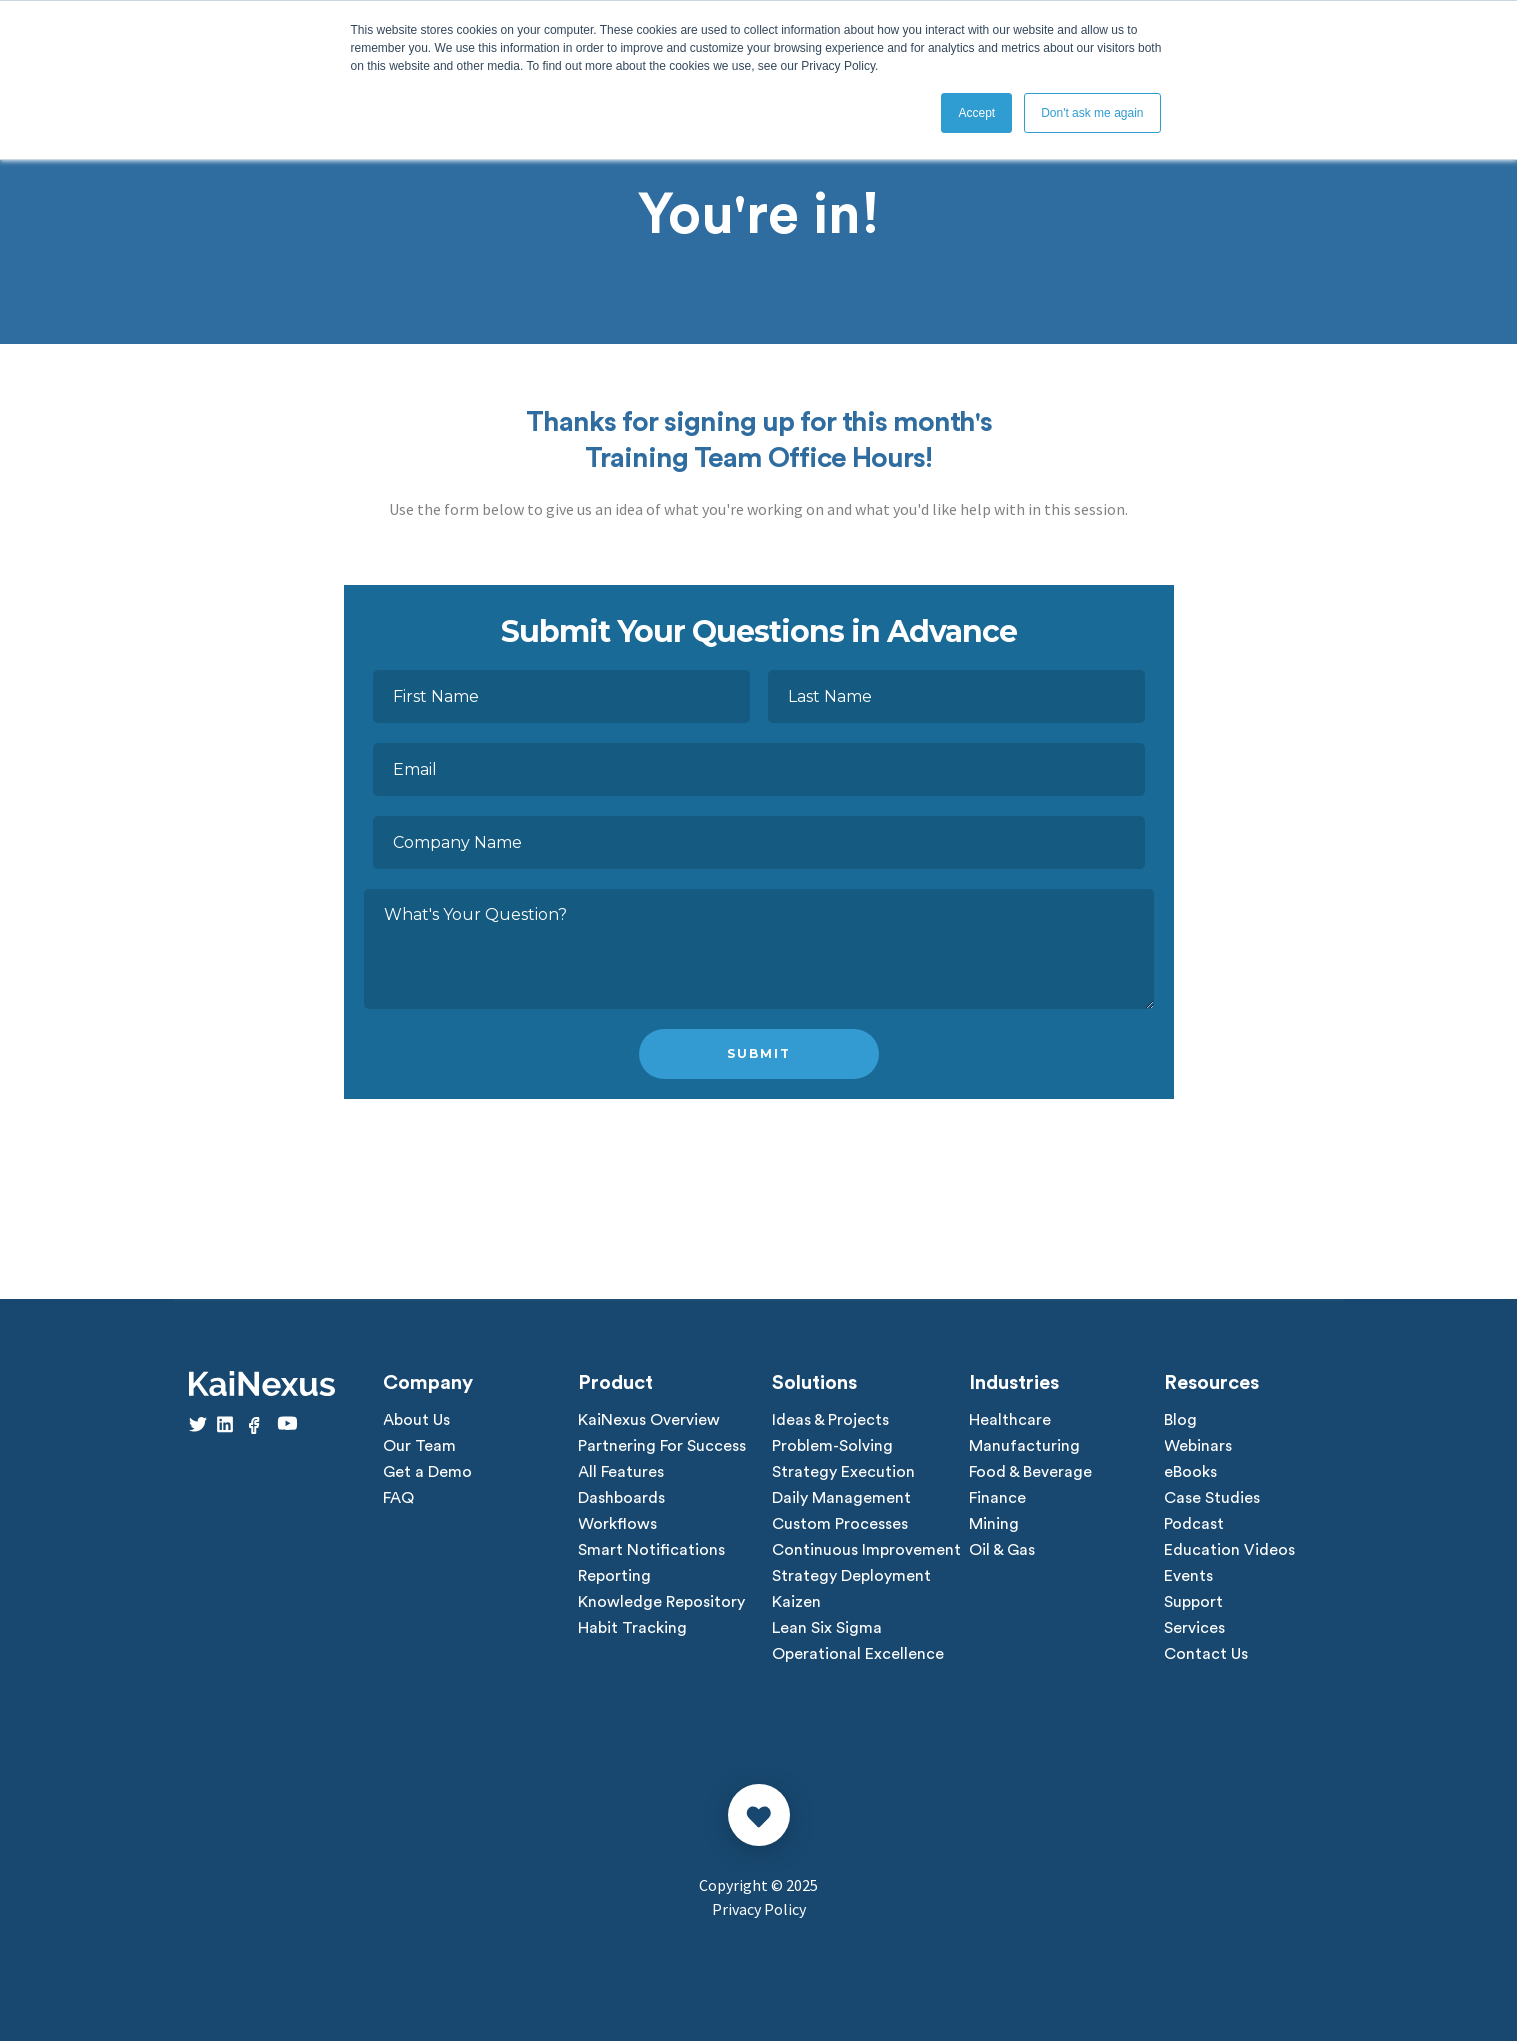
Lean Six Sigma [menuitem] (827, 1628)
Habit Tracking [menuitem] (632, 1628)
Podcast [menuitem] (1194, 1524)
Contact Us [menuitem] (1206, 1654)
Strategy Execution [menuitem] (843, 1472)
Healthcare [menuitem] (1010, 1420)
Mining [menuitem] (994, 1524)
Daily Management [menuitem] (841, 1498)
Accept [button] (976, 113)
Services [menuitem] (1194, 1628)
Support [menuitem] (1193, 1602)
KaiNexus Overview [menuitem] (649, 1420)
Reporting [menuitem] (614, 1576)
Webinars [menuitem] (1198, 1446)
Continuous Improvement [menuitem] (866, 1550)
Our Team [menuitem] (419, 1446)
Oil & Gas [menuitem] (1002, 1550)
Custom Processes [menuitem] (840, 1524)
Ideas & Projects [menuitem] (830, 1420)
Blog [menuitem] (1180, 1420)
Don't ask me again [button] (1092, 113)
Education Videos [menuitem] (1229, 1550)
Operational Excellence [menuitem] (858, 1654)
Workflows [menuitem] (617, 1524)
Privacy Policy (759, 1909)
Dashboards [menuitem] (621, 1498)
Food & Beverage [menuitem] (1030, 1472)
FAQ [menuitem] (398, 1498)
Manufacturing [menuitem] (1024, 1446)
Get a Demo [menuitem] (427, 1472)
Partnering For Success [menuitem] (662, 1446)
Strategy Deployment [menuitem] (851, 1576)
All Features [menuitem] (621, 1472)
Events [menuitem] (1188, 1576)
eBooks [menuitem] (1190, 1472)
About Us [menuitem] (416, 1420)
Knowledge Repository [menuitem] (661, 1602)
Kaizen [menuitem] (796, 1602)
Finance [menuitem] (997, 1498)
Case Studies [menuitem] (1212, 1498)
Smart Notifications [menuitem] (651, 1550)
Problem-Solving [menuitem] (832, 1446)
